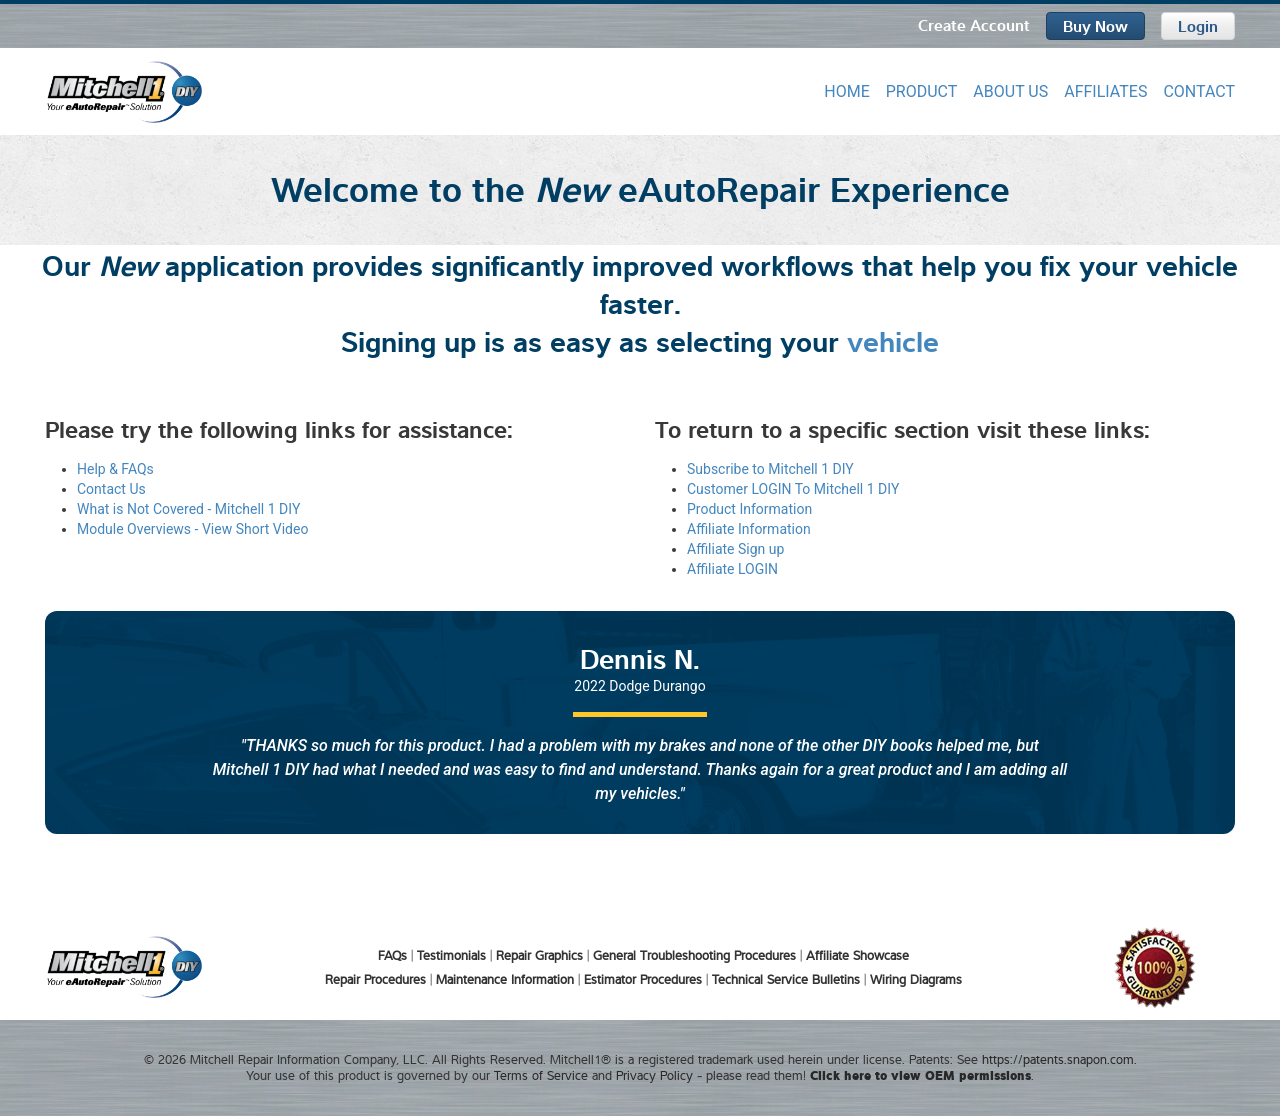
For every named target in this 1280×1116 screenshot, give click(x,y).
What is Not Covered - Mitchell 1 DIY (188, 509)
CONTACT (1199, 91)
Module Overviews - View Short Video (192, 529)
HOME (846, 91)
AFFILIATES (1105, 91)
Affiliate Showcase (857, 955)
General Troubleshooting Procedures (694, 955)
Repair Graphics (539, 955)
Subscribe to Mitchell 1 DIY (770, 469)
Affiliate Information (749, 529)
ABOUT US (1010, 91)
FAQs (392, 955)
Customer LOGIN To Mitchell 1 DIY (793, 489)
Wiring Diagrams (916, 979)
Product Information (749, 509)
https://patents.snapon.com (1058, 1059)
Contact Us (111, 489)
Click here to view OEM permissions (920, 1074)
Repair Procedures (375, 979)
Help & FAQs (115, 469)
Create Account (974, 24)
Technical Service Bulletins (786, 979)
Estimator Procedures (643, 979)
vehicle (893, 339)
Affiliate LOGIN (732, 569)
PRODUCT (922, 91)
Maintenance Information (505, 979)
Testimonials (451, 955)
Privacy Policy (654, 1075)
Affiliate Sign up (735, 549)
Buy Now (1095, 25)
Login (1198, 25)
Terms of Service (541, 1075)
